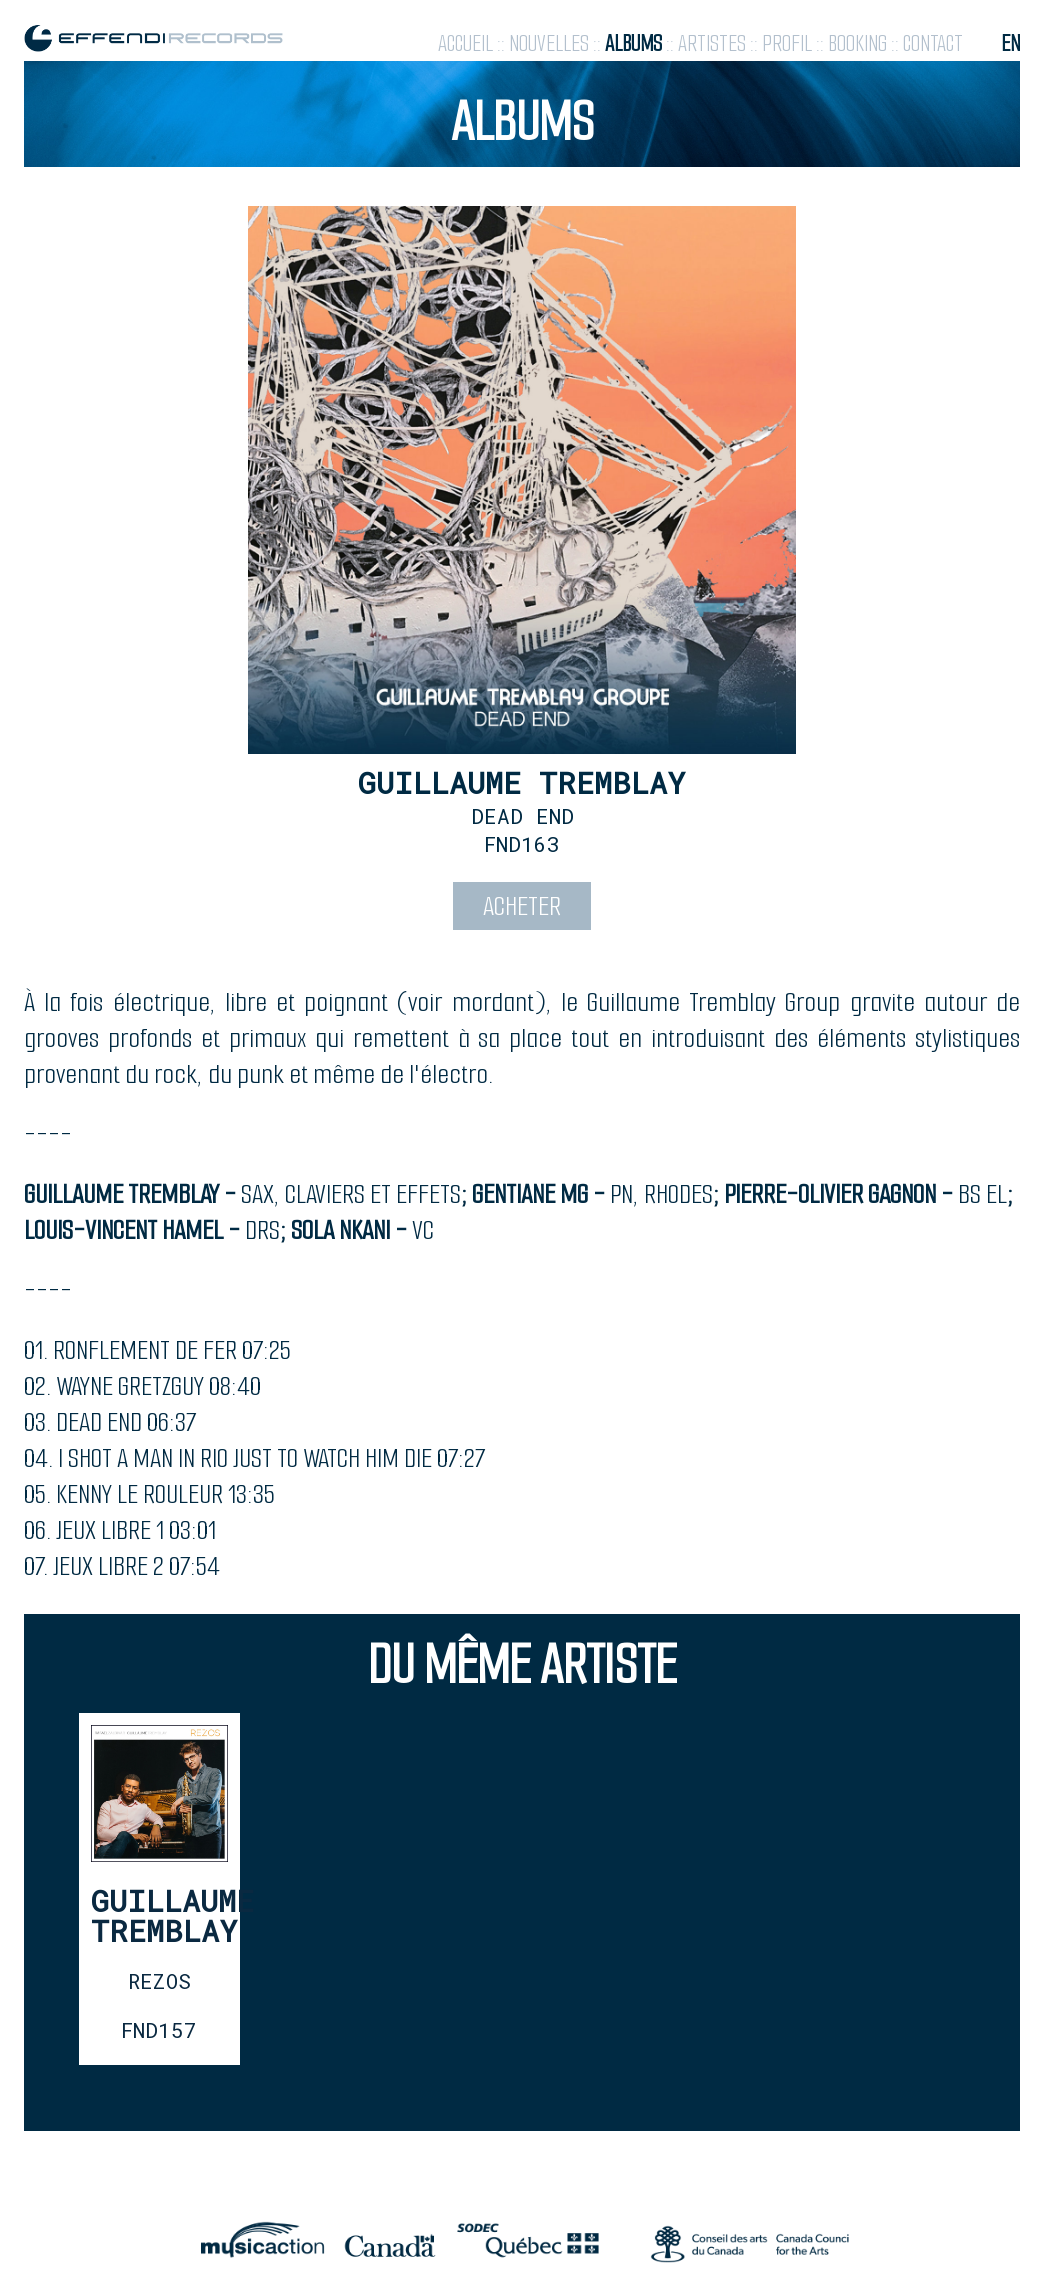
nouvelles (549, 43)
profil (787, 43)
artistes (712, 43)
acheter (522, 906)
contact (933, 43)
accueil (465, 43)
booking (857, 43)
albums (633, 43)
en (1010, 43)
